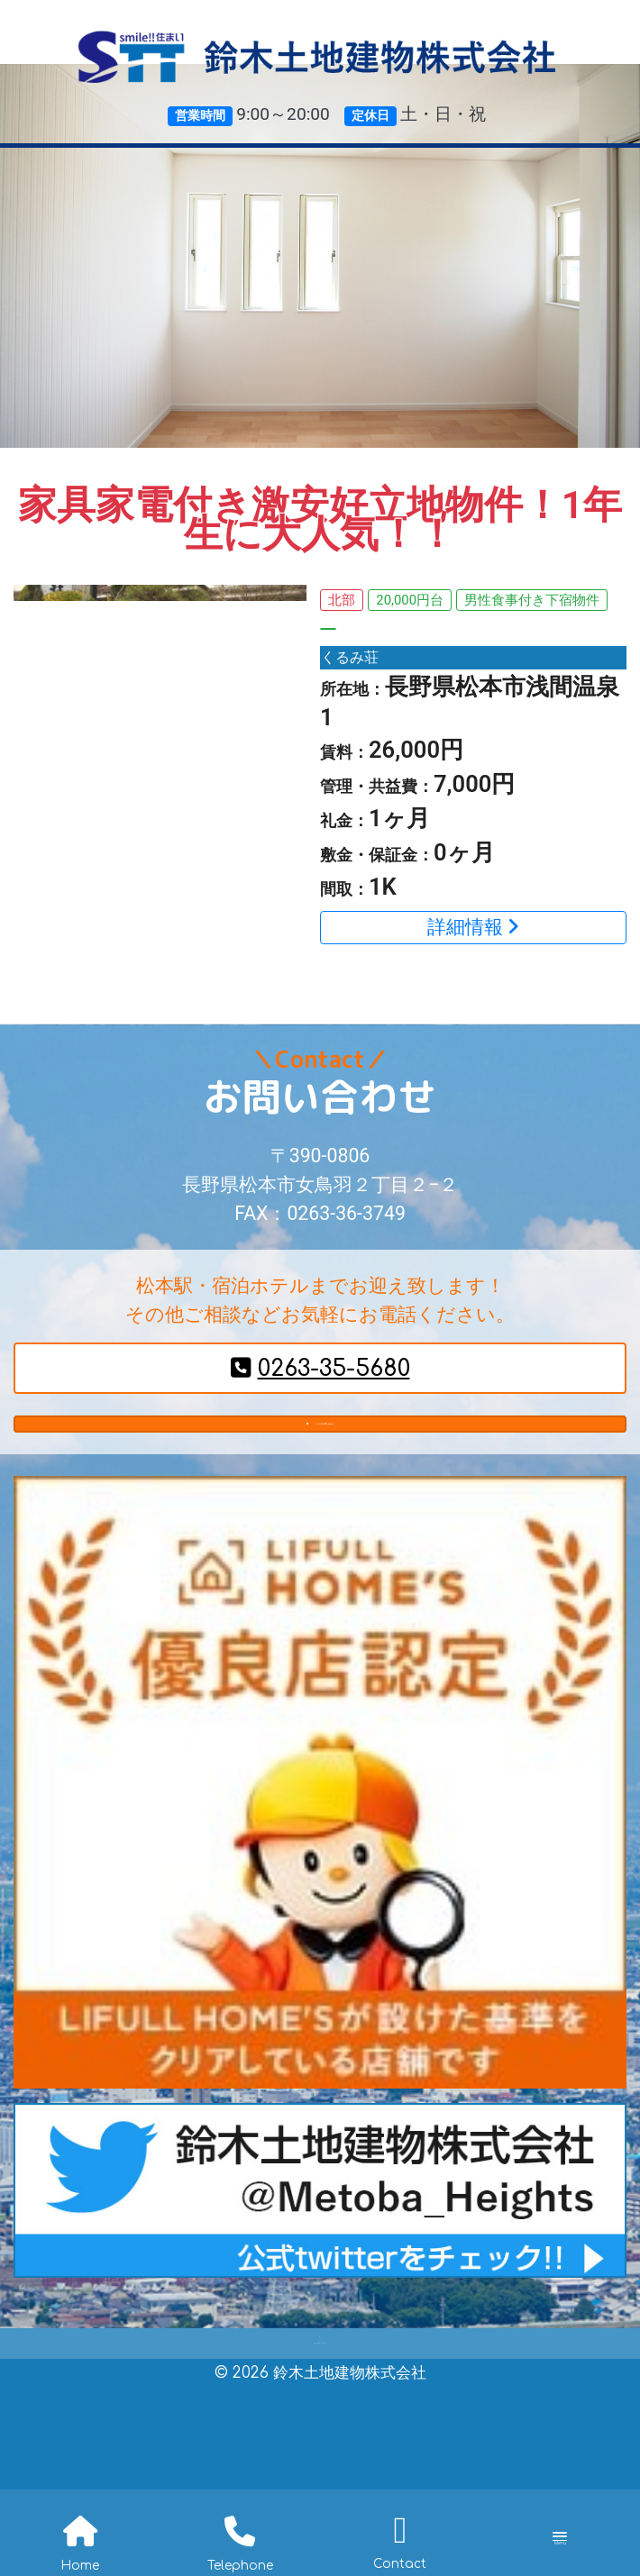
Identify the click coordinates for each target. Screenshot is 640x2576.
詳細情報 (473, 929)
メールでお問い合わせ (320, 1441)
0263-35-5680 (320, 1371)
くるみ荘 (353, 658)
